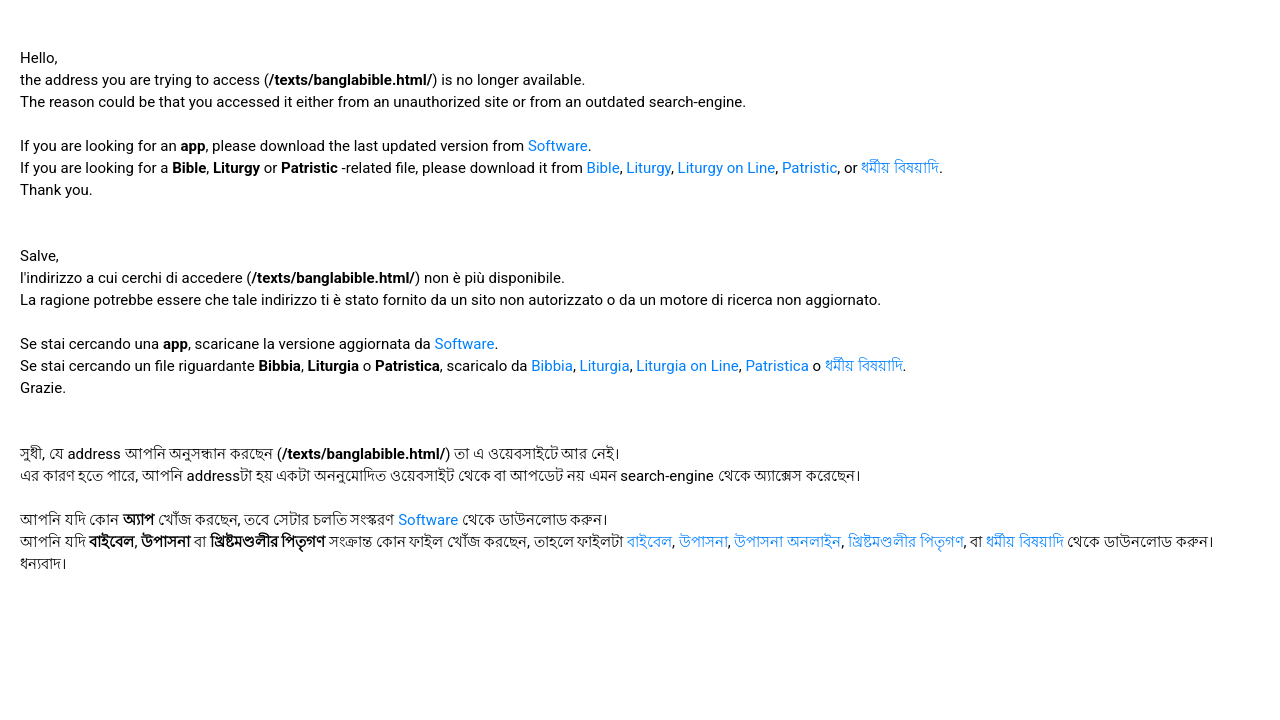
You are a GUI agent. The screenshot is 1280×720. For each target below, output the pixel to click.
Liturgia (605, 366)
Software (558, 146)
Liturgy (648, 168)
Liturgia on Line (687, 366)
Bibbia (552, 366)
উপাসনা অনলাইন (787, 542)
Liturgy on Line (727, 168)
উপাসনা (703, 542)
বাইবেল (649, 542)
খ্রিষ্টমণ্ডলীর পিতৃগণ (906, 542)
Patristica (777, 366)
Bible (603, 168)
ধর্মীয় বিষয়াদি (900, 168)
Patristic (809, 168)
